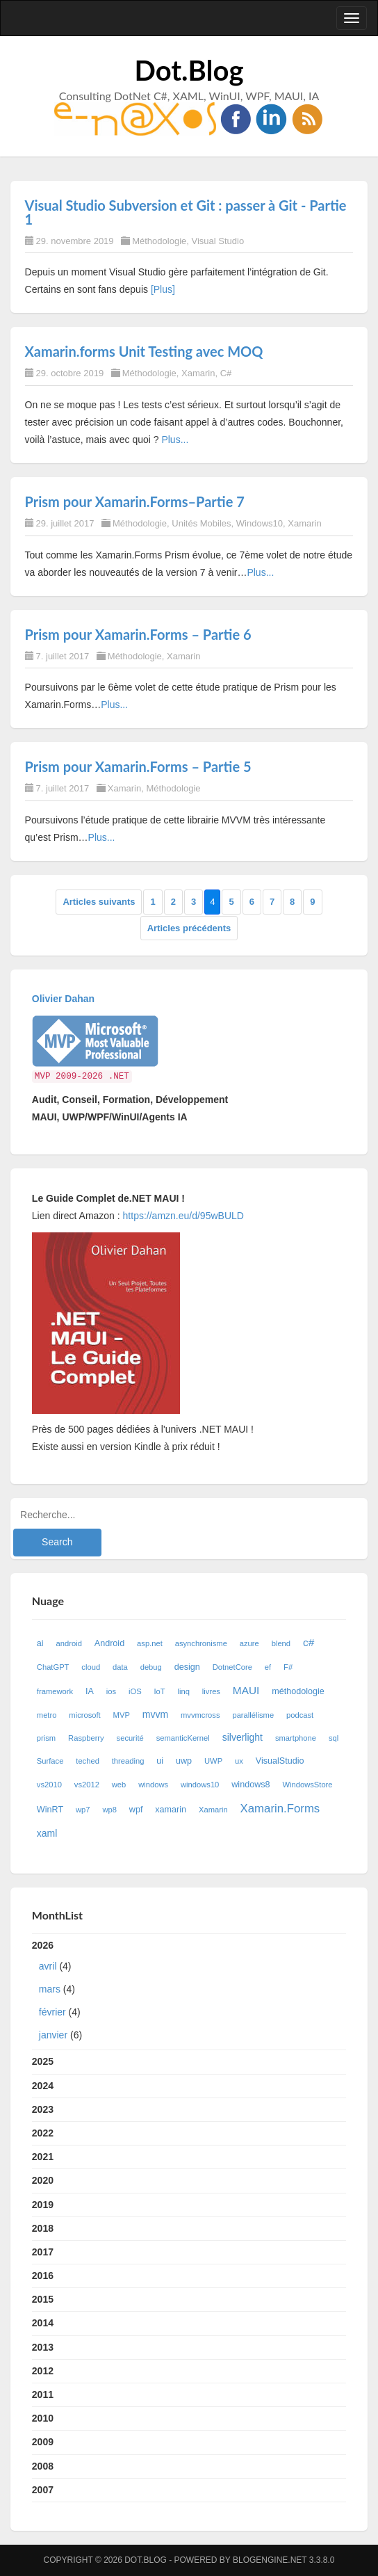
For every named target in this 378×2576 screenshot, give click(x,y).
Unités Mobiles (201, 523)
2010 (43, 2418)
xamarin (170, 1809)
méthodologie (298, 1691)
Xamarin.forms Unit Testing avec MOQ (144, 351)
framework (55, 1691)
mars (49, 1989)
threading (128, 1761)
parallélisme (253, 1715)
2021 (43, 2156)
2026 (189, 1993)
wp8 (109, 1809)
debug (151, 1667)
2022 (43, 2133)
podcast (299, 1715)
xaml (47, 1833)
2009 (43, 2441)
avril (48, 1966)
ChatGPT (53, 1667)
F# (288, 1667)
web (119, 1784)
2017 (43, 2251)
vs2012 (86, 1784)
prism (46, 1738)
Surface (50, 1761)
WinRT (50, 1809)
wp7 (83, 1809)
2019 (43, 2204)
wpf (136, 1809)
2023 (43, 2109)
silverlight (242, 1737)
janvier (53, 2034)
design (187, 1667)
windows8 (250, 1784)
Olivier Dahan (63, 998)
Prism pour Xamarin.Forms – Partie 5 (138, 766)
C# (226, 373)
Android (109, 1643)
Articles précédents (189, 928)
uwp (184, 1761)
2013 (43, 2347)
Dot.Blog (189, 70)
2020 (43, 2180)
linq (184, 1691)
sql (333, 1738)
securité (130, 1738)
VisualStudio (280, 1761)
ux (239, 1761)
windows (153, 1784)
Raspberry (86, 1738)
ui (159, 1761)
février (52, 2012)
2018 (43, 2228)
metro (47, 1715)
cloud (90, 1667)
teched (87, 1761)
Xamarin (198, 373)
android (69, 1643)
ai (40, 1643)
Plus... (174, 439)
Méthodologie (159, 241)
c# (308, 1642)
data (120, 1667)
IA (89, 1691)
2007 (43, 2489)
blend (281, 1643)
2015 (43, 2299)
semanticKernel (183, 1738)
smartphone (295, 1738)
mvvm (155, 1714)
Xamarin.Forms (280, 1808)
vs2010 (49, 1784)
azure (249, 1643)
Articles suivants (99, 901)
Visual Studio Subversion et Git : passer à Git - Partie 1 (186, 212)
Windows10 (259, 523)
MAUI (246, 1690)
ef (268, 1667)
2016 (43, 2275)
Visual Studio (218, 241)
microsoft (84, 1715)
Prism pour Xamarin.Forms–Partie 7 (135, 501)
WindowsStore (307, 1784)
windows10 (200, 1784)
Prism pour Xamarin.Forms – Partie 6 (138, 634)
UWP (213, 1761)
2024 (43, 2085)
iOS (135, 1691)
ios (111, 1691)
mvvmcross (200, 1715)
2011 (43, 2394)
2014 (43, 2322)
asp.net (150, 1643)
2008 (43, 2466)
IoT (159, 1691)
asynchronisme (201, 1643)
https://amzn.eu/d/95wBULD (182, 1215)
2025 (43, 2061)
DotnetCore (232, 1667)
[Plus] (163, 289)
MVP (121, 1715)
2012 (43, 2370)
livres (211, 1691)
